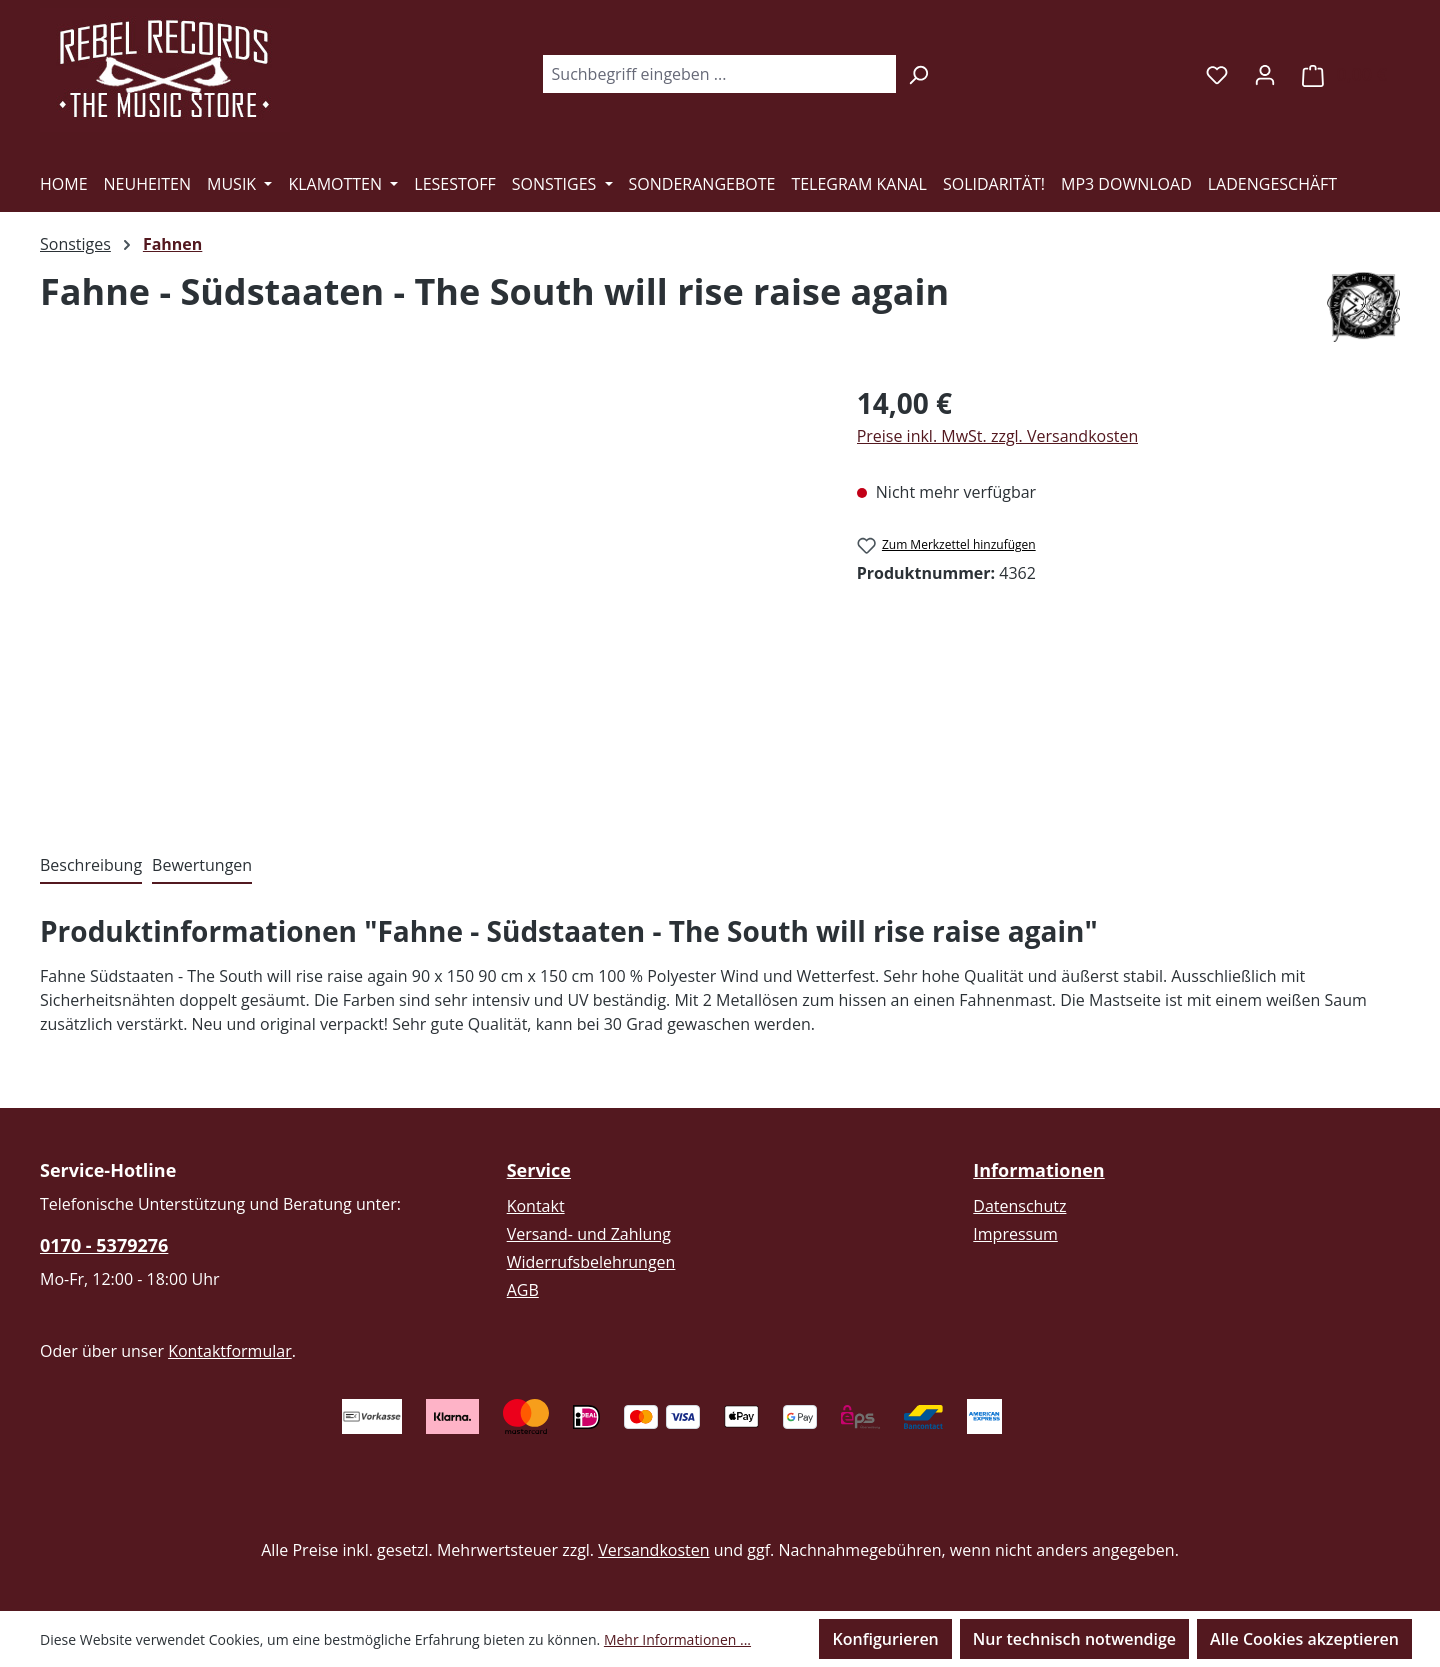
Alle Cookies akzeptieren (1304, 1639)
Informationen (1038, 1170)
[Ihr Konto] (1265, 74)
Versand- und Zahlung (589, 1234)
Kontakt (536, 1206)
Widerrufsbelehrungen (591, 1262)
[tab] (91, 866)
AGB (523, 1290)
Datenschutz (1019, 1206)
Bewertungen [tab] (202, 865)
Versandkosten (653, 1550)
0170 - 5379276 (104, 1245)
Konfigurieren (885, 1639)
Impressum (1015, 1234)
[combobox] (719, 74)
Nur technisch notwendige (1074, 1639)
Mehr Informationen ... (677, 1639)
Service (539, 1170)
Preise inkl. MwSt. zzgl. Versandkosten (998, 436)
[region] (428, 597)
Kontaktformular (230, 1351)
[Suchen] (918, 74)
